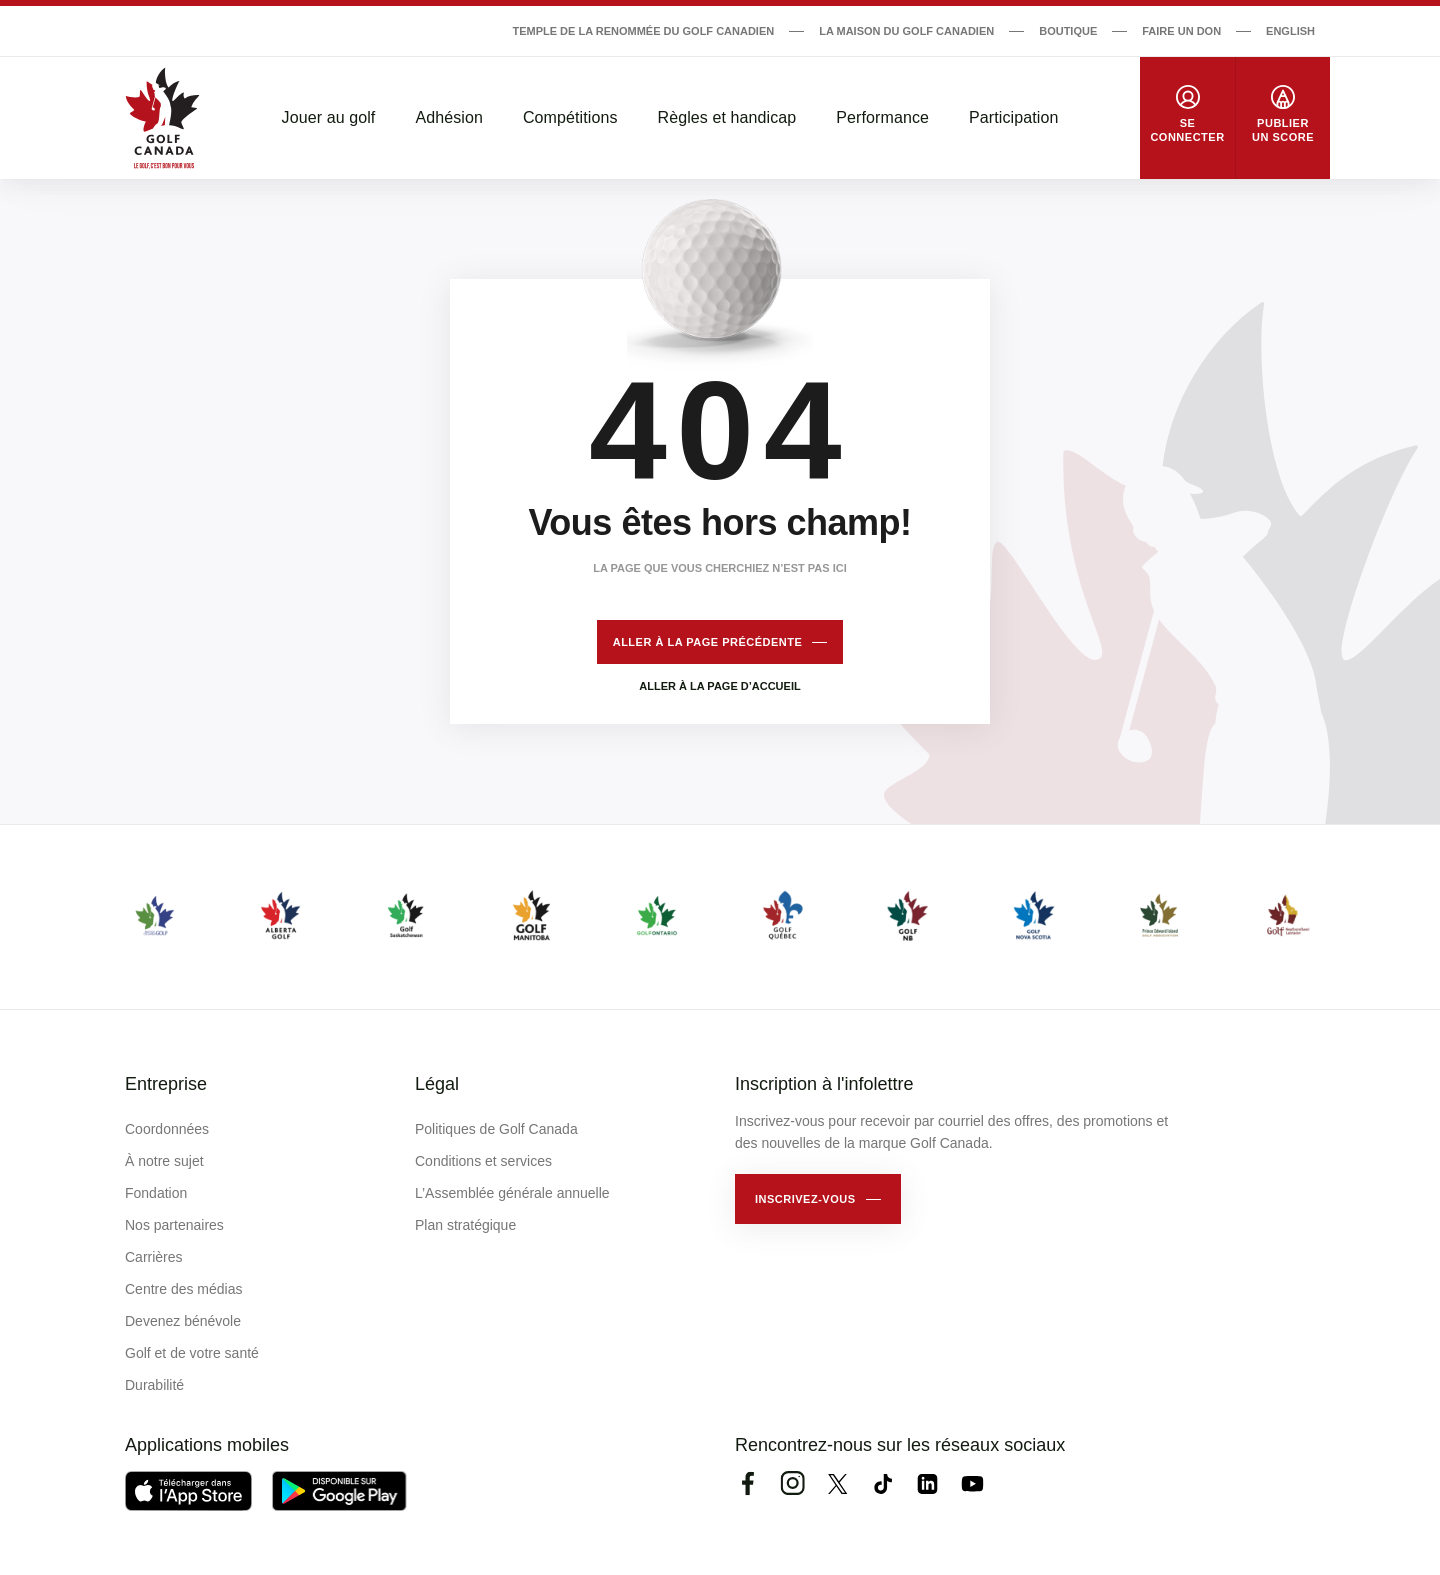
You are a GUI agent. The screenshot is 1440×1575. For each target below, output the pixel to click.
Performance (882, 117)
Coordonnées (167, 1129)
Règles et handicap (727, 117)
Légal (437, 1084)
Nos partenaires (174, 1225)
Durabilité (154, 1385)
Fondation (156, 1193)
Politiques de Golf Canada (496, 1129)
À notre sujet (164, 1161)
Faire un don (1181, 31)
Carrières (154, 1257)
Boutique (1068, 31)
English (1290, 31)
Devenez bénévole (183, 1321)
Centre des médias (184, 1289)
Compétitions (570, 117)
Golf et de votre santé (192, 1353)
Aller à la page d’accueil (719, 686)
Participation (1013, 117)
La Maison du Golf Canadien (906, 31)
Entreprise (166, 1084)
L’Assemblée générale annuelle (512, 1193)
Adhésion (449, 117)
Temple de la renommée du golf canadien (643, 31)
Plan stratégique (465, 1225)
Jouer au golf (329, 117)
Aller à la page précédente (708, 642)
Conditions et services (483, 1161)
